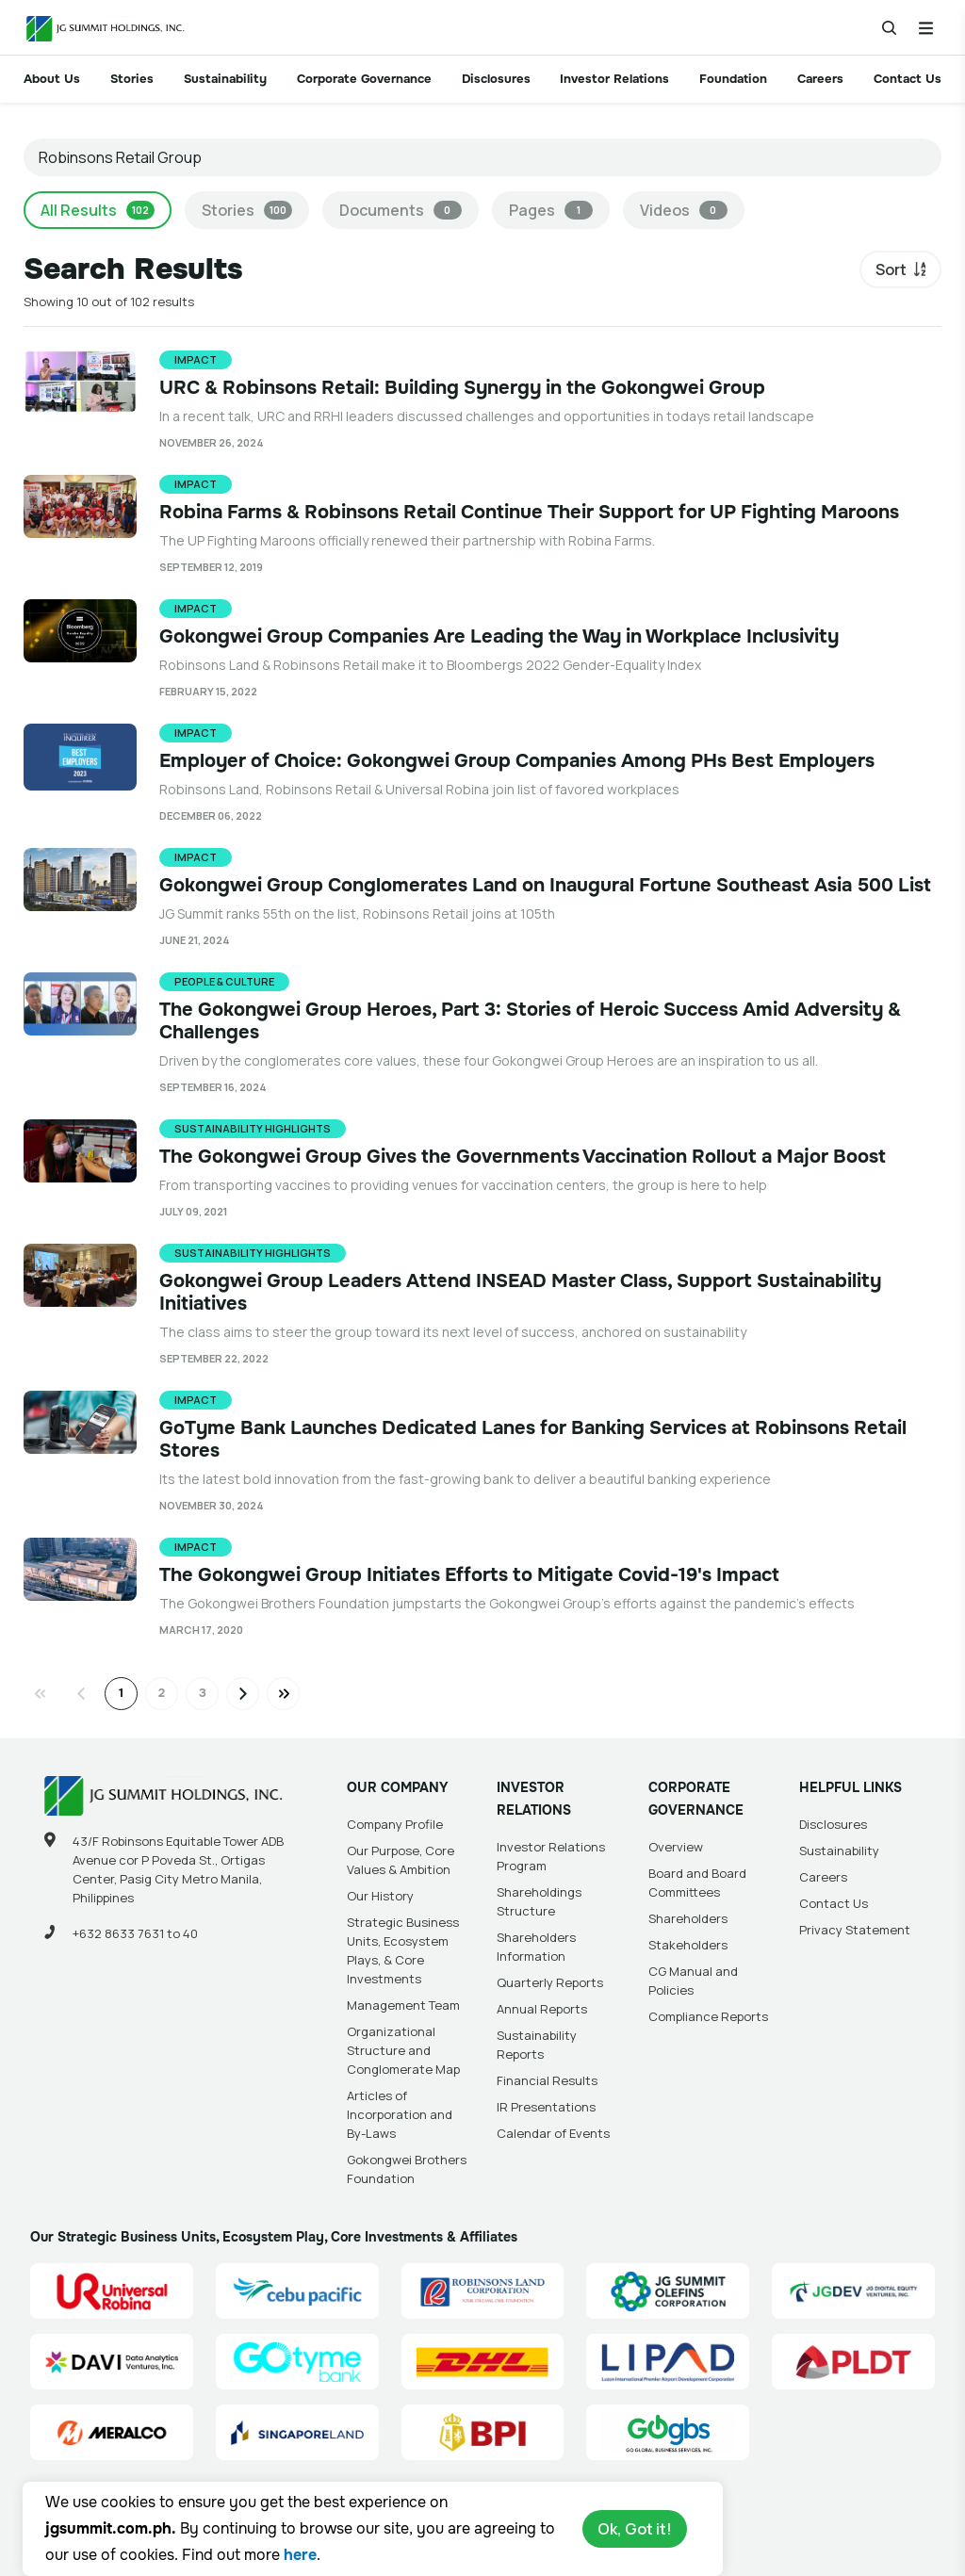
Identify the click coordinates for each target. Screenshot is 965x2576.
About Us (52, 79)
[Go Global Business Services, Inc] (667, 2432)
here (300, 2555)
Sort (891, 269)
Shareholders (688, 1918)
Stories (132, 79)
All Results (98, 210)
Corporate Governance (364, 79)
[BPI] (482, 2432)
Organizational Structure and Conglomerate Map (403, 2050)
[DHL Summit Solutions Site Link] (482, 2361)
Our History (380, 1895)
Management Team (403, 2005)
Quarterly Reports (550, 1982)
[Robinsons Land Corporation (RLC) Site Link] (482, 2291)
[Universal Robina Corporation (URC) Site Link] (111, 2291)
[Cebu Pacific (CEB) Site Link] (297, 2291)
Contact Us (907, 79)
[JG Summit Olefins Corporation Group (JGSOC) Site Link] (667, 2291)
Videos (684, 210)
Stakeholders (688, 1944)
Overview (675, 1846)
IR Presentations (546, 2106)
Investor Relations (614, 79)
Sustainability (225, 79)
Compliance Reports (708, 2016)
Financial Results (547, 2080)
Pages (551, 210)
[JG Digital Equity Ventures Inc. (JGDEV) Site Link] (853, 2291)
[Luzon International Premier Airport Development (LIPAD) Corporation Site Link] (667, 2361)
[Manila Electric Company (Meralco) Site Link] (111, 2432)
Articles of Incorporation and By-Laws (399, 2114)
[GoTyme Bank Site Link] (297, 2361)
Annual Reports (542, 2008)
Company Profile (395, 1824)
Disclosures (496, 79)
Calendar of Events (553, 2133)
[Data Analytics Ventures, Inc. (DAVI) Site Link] (111, 2361)
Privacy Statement (854, 1929)
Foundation (733, 79)
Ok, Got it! (634, 2529)
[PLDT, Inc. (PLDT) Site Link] (853, 2361)
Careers (820, 79)
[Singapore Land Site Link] (297, 2432)
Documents (400, 210)
